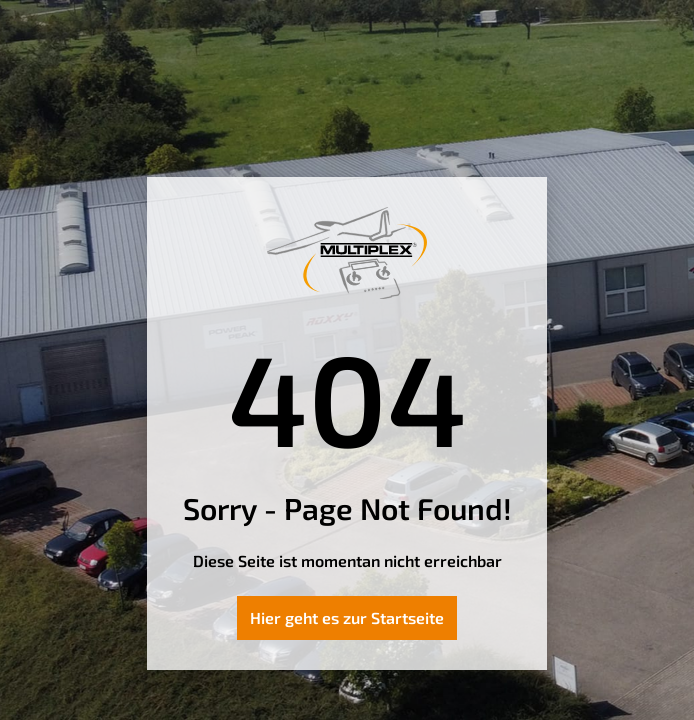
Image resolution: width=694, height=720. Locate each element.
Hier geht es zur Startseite (347, 617)
